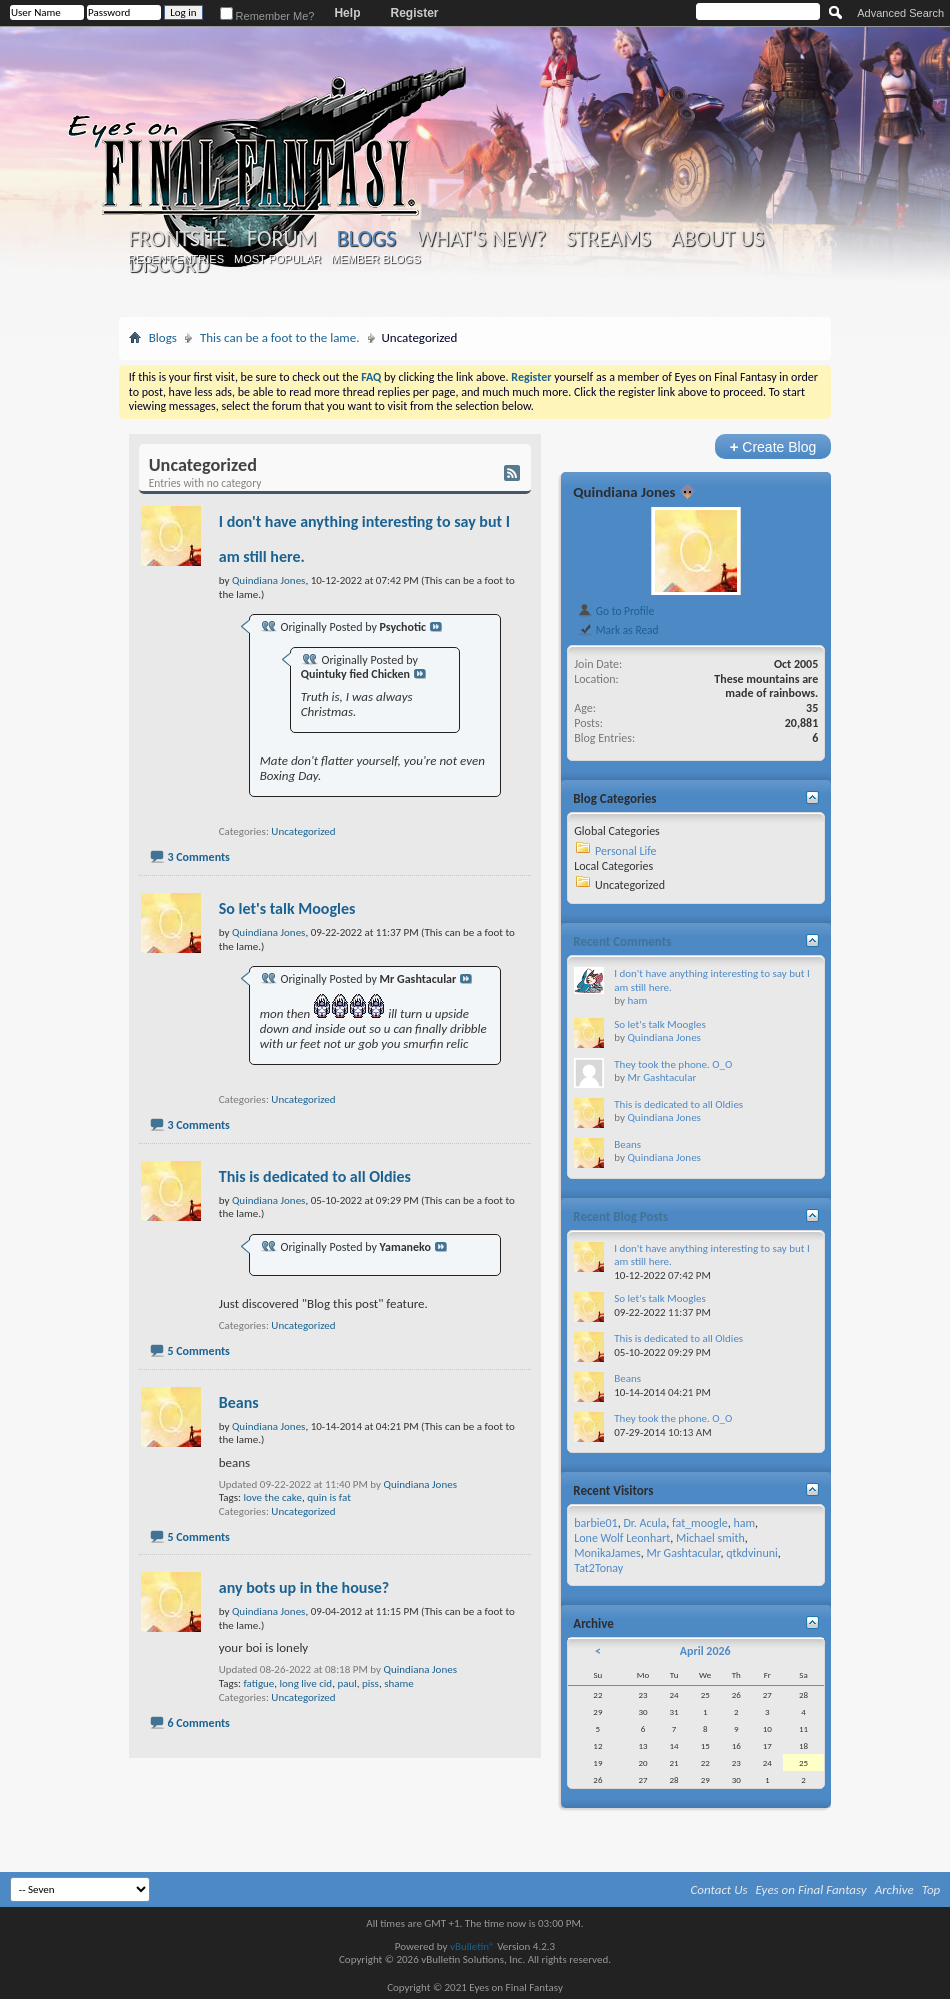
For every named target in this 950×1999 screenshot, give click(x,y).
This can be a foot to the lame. (280, 337)
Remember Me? (267, 16)
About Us (717, 239)
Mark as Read (617, 630)
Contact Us (719, 1889)
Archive (894, 1889)
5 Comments (198, 1351)
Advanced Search (900, 13)
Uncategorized (303, 831)
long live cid (306, 1683)
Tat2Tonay (598, 1568)
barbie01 (595, 1523)
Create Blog (773, 446)
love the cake (272, 1497)
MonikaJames (607, 1553)
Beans (239, 1402)
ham (637, 1000)
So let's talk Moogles (287, 908)
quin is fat (329, 1497)
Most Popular (277, 259)
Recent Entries (176, 259)
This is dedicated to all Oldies (315, 1176)
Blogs (366, 238)
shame (399, 1683)
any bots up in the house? (304, 1587)
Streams (608, 239)
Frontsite (178, 239)
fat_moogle (700, 1523)
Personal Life (626, 851)
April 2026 (705, 1651)
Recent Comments (622, 941)
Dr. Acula (644, 1523)
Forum (281, 239)
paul (346, 1683)
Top (931, 1889)
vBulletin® (472, 1946)
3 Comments (198, 857)
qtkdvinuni (752, 1553)
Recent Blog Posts (620, 1216)
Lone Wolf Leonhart (622, 1538)
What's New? (481, 239)
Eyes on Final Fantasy (811, 1889)
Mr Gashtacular (661, 1077)
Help (347, 13)
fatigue (258, 1683)
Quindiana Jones (420, 1484)
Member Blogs (375, 259)
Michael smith (710, 1538)
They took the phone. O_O (673, 1064)
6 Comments (198, 1723)
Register (414, 13)
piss (370, 1683)
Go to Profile (615, 611)
